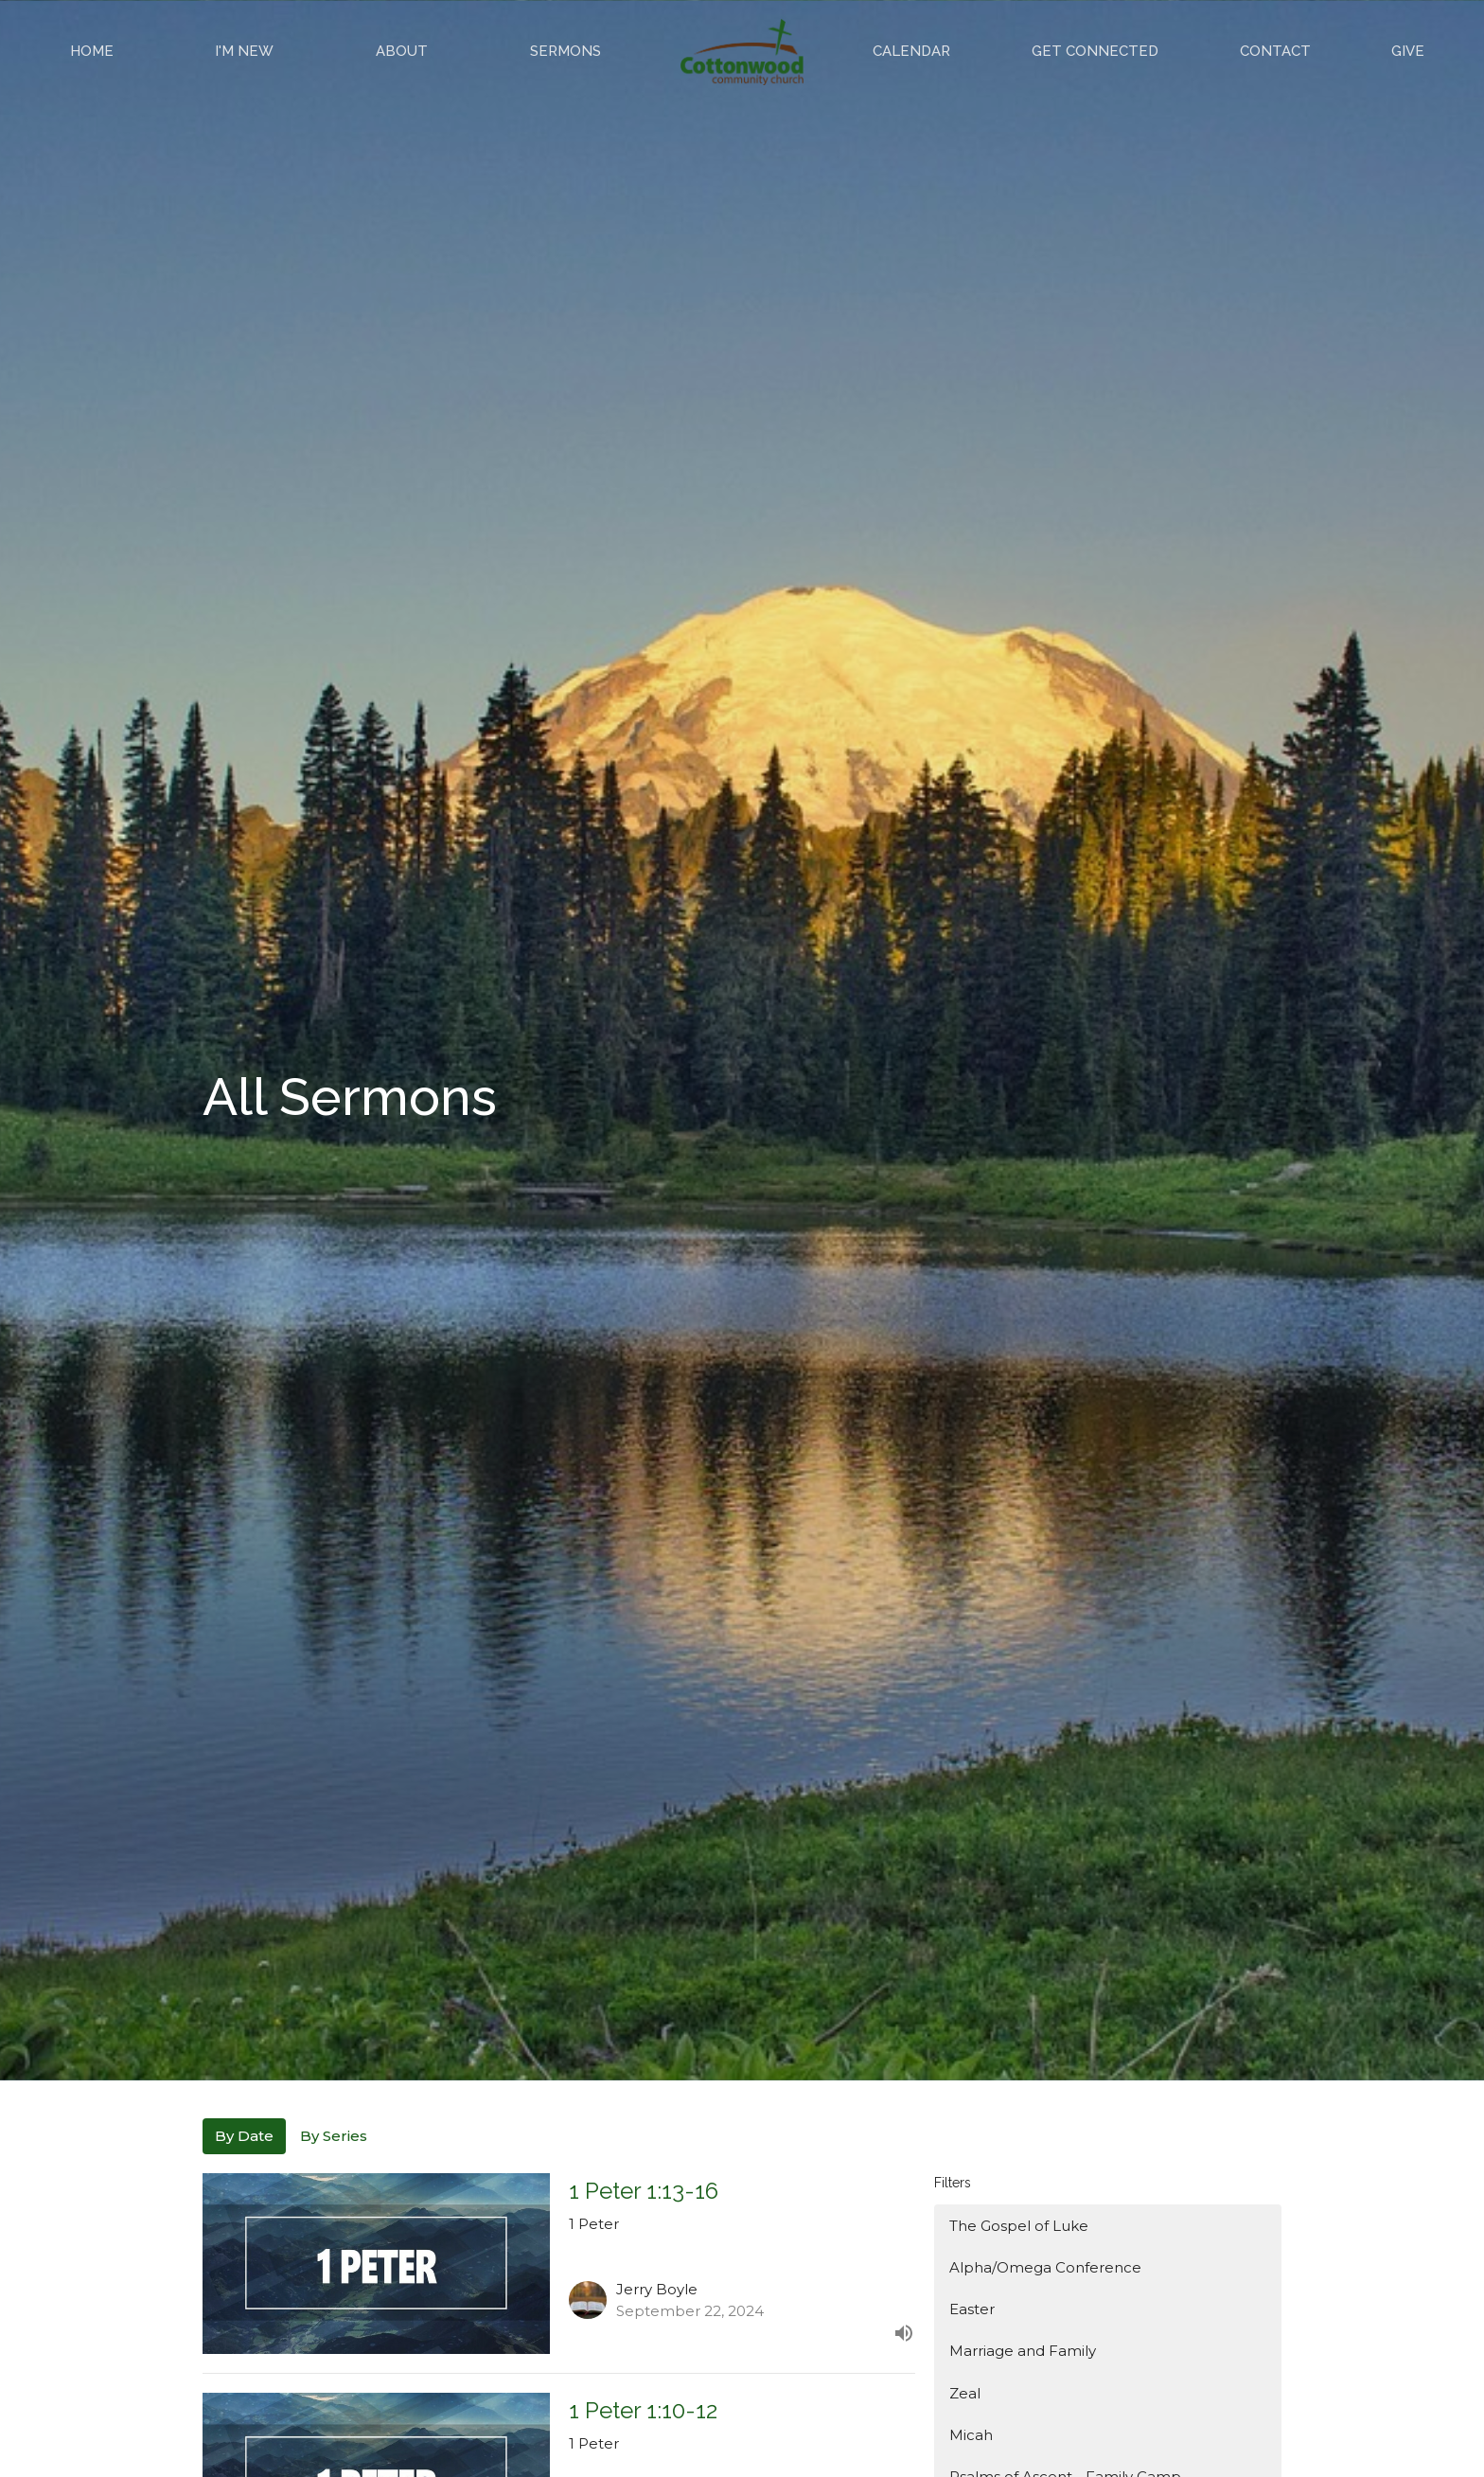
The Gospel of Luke (1018, 2226)
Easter (972, 2309)
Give (1407, 51)
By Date (244, 2136)
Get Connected (1095, 51)
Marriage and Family (1022, 2351)
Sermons (565, 51)
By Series (333, 2136)
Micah (971, 2435)
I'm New (244, 51)
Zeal (964, 2393)
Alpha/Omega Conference (1045, 2267)
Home (92, 51)
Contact (1275, 51)
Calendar (911, 51)
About (402, 51)
